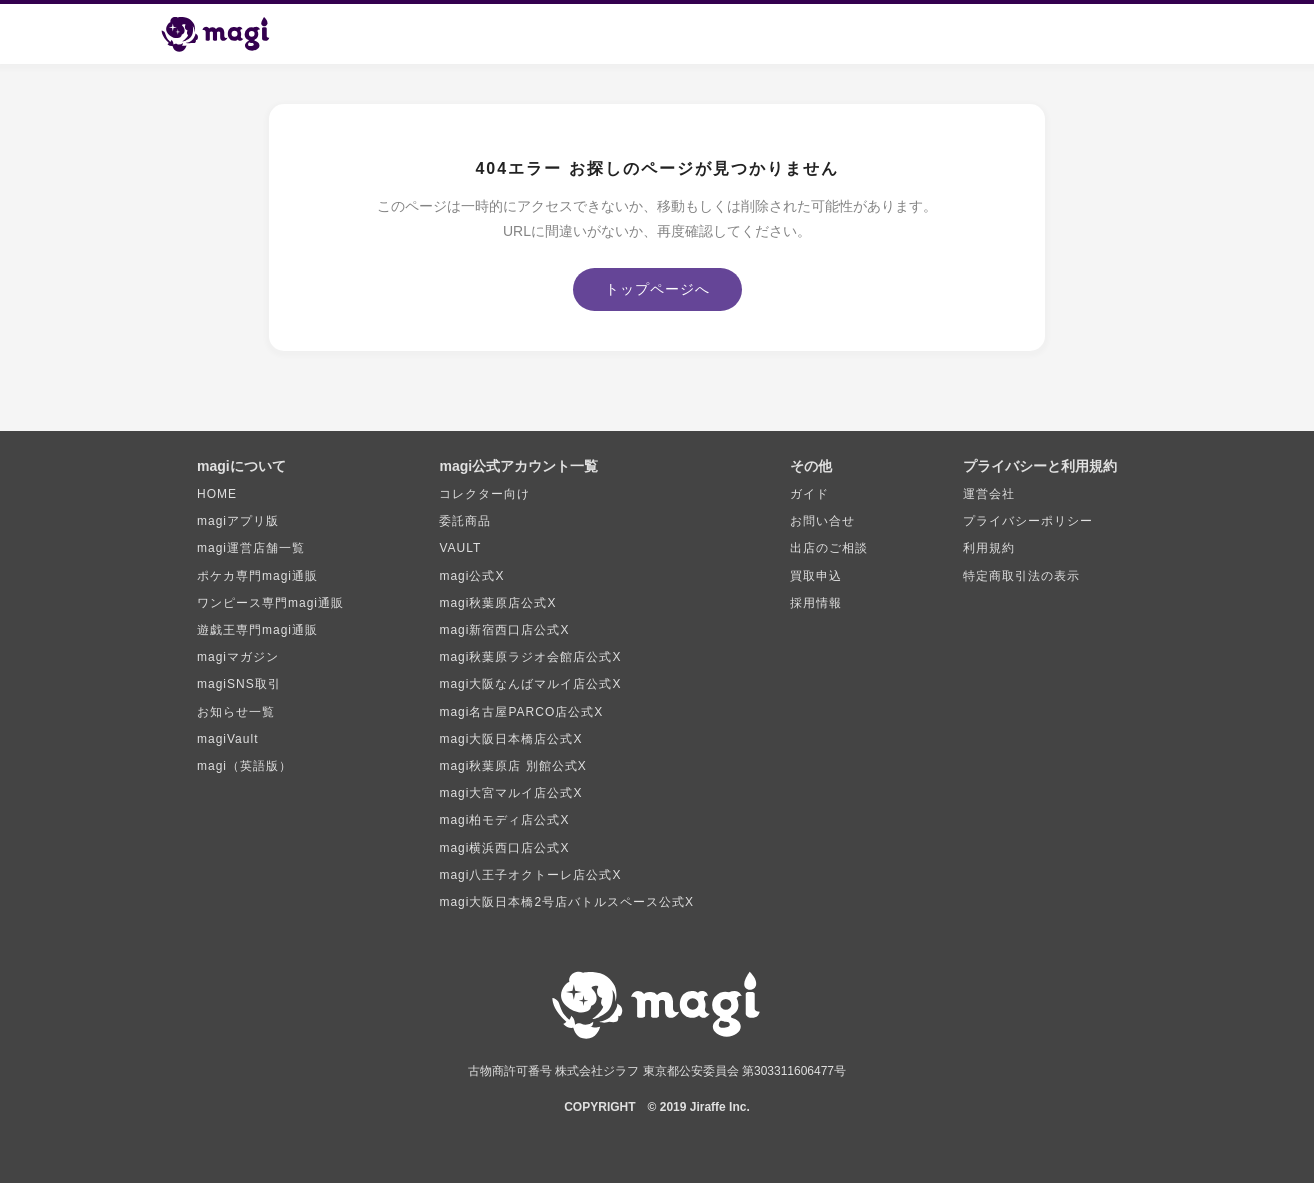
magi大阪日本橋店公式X (510, 739)
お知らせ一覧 (236, 712)
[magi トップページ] (224, 34)
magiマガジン (238, 657)
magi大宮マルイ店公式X (510, 793)
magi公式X (471, 576)
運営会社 (989, 494)
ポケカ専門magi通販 (257, 576)
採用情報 (816, 603)
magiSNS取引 (239, 684)
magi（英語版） (244, 766)
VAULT (460, 548)
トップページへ (657, 289)
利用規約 (989, 548)
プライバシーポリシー (1028, 521)
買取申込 (816, 576)
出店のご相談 (829, 548)
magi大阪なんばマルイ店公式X (530, 684)
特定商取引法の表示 (1021, 576)
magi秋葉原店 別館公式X (512, 766)
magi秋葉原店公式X (497, 603)
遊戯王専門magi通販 (257, 630)
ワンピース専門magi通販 (270, 603)
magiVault (227, 739)
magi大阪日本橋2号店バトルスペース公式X (566, 902)
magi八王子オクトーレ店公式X (530, 875)
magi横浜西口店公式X (504, 848)
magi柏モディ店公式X (504, 820)
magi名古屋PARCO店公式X (521, 712)
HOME (217, 494)
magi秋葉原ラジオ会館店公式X (530, 657)
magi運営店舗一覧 (251, 548)
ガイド (809, 494)
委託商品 (465, 521)
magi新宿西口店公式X (504, 630)
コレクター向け (484, 494)
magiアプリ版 (238, 521)
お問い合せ (822, 521)
